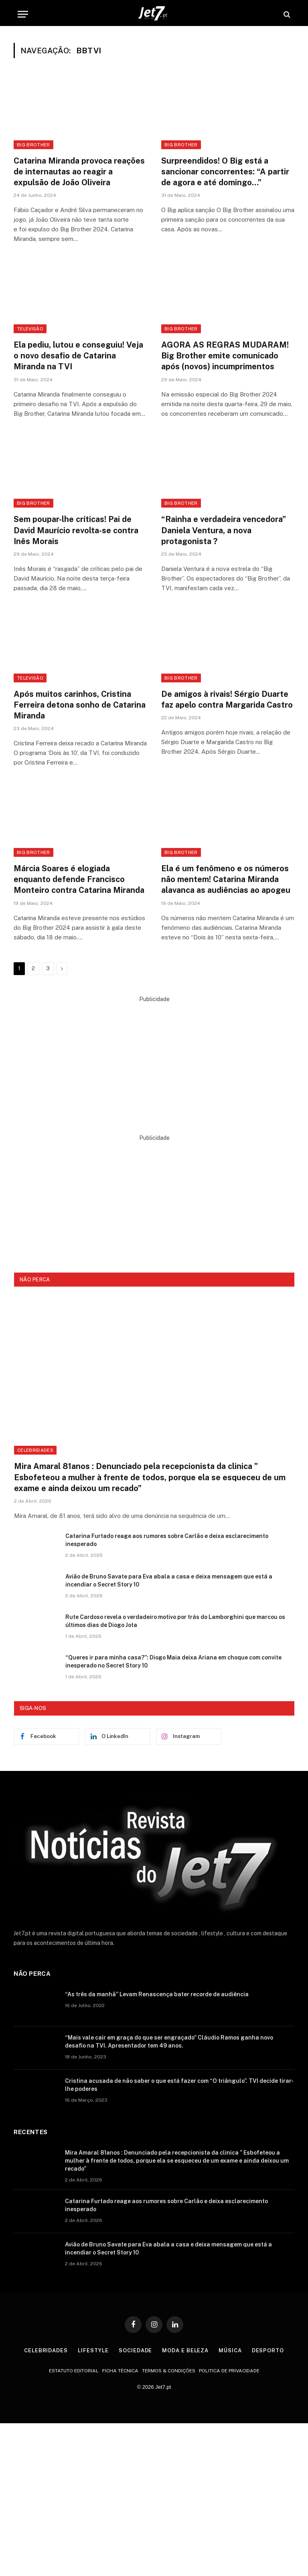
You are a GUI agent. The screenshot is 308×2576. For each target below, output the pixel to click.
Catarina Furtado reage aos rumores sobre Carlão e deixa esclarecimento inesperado (166, 1540)
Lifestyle (93, 2350)
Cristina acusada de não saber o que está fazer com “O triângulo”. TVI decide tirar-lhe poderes (179, 2085)
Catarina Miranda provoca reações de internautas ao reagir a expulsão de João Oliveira (79, 171)
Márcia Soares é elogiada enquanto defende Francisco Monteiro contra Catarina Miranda (79, 879)
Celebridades (35, 1450)
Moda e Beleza (185, 2350)
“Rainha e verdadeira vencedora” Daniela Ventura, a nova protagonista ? (223, 530)
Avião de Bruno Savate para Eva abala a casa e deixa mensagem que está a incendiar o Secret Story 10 (168, 1580)
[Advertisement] (154, 1060)
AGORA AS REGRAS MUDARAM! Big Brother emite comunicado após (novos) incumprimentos (225, 355)
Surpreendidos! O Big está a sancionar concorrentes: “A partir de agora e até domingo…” (225, 171)
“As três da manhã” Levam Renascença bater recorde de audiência (157, 1994)
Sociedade (135, 2350)
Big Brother (33, 144)
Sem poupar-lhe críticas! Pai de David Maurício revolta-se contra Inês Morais (76, 530)
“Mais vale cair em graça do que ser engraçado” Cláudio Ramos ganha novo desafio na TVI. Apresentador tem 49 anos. (169, 2041)
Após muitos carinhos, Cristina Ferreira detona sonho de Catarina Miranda (80, 704)
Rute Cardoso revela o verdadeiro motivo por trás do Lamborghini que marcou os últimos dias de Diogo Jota (175, 1621)
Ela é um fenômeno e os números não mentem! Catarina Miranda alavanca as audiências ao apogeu (225, 879)
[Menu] (23, 14)
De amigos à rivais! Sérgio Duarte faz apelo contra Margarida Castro (227, 699)
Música (230, 2350)
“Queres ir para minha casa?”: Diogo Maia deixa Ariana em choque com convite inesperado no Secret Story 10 (173, 1661)
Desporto (268, 2350)
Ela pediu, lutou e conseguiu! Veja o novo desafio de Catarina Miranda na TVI (78, 355)
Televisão (30, 328)
